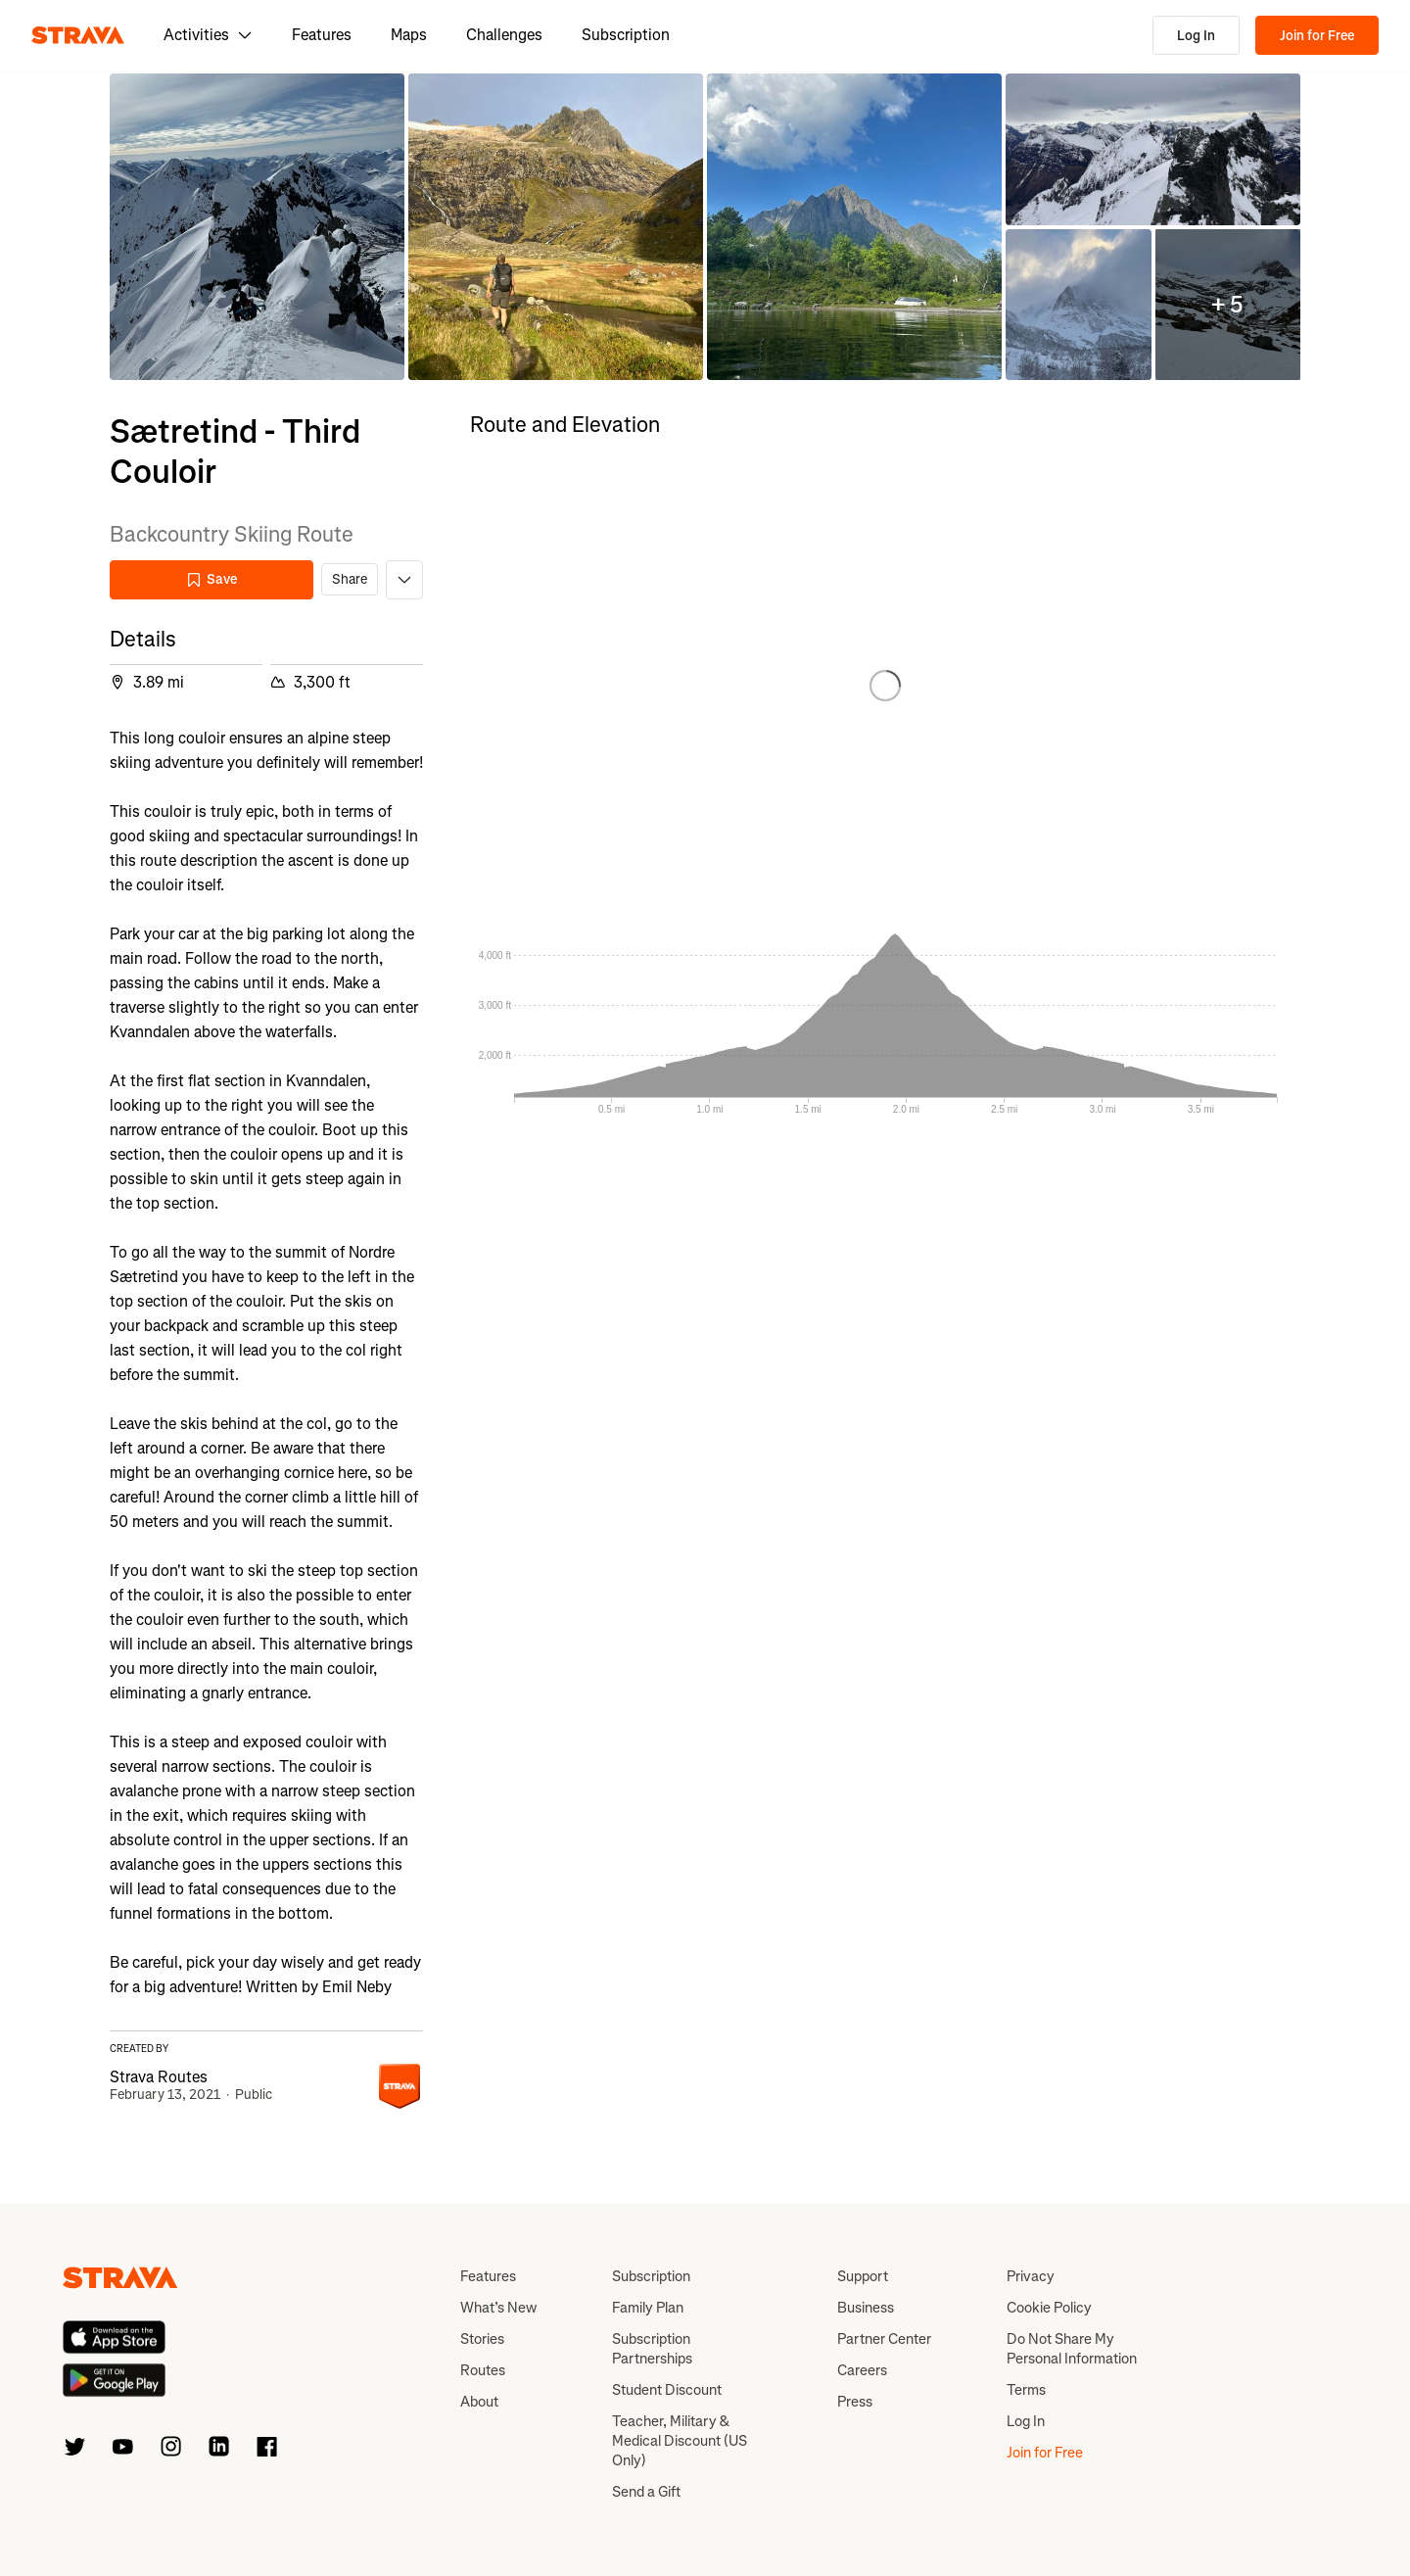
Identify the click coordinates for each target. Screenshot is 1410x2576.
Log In (1196, 35)
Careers (862, 2370)
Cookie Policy (1049, 2307)
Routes (482, 2370)
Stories (482, 2339)
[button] (257, 226)
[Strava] (77, 35)
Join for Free (1317, 35)
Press (854, 2401)
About (479, 2401)
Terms (1026, 2390)
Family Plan (647, 2307)
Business (865, 2307)
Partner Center (884, 2339)
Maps (409, 34)
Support (862, 2276)
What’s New (498, 2307)
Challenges (504, 34)
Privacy (1031, 2276)
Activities (208, 34)
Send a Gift (646, 2492)
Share (349, 579)
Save (211, 579)
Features (322, 34)
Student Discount (667, 2390)
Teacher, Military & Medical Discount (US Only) (679, 2440)
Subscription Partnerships (652, 2348)
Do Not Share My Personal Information (1072, 2348)
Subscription (626, 34)
